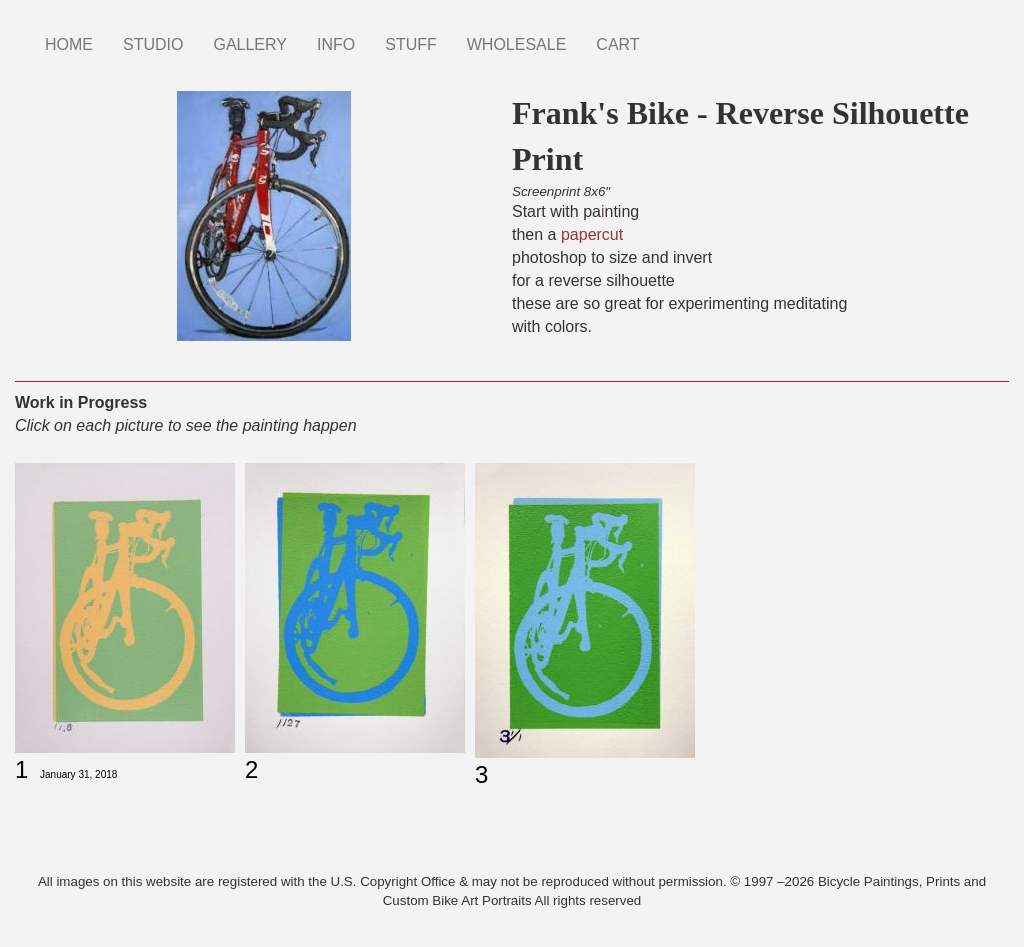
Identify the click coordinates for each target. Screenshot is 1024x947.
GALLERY (250, 44)
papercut (592, 234)
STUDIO (153, 44)
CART (617, 44)
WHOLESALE (517, 44)
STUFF (411, 44)
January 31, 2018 (78, 774)
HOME (69, 44)
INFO (336, 44)
